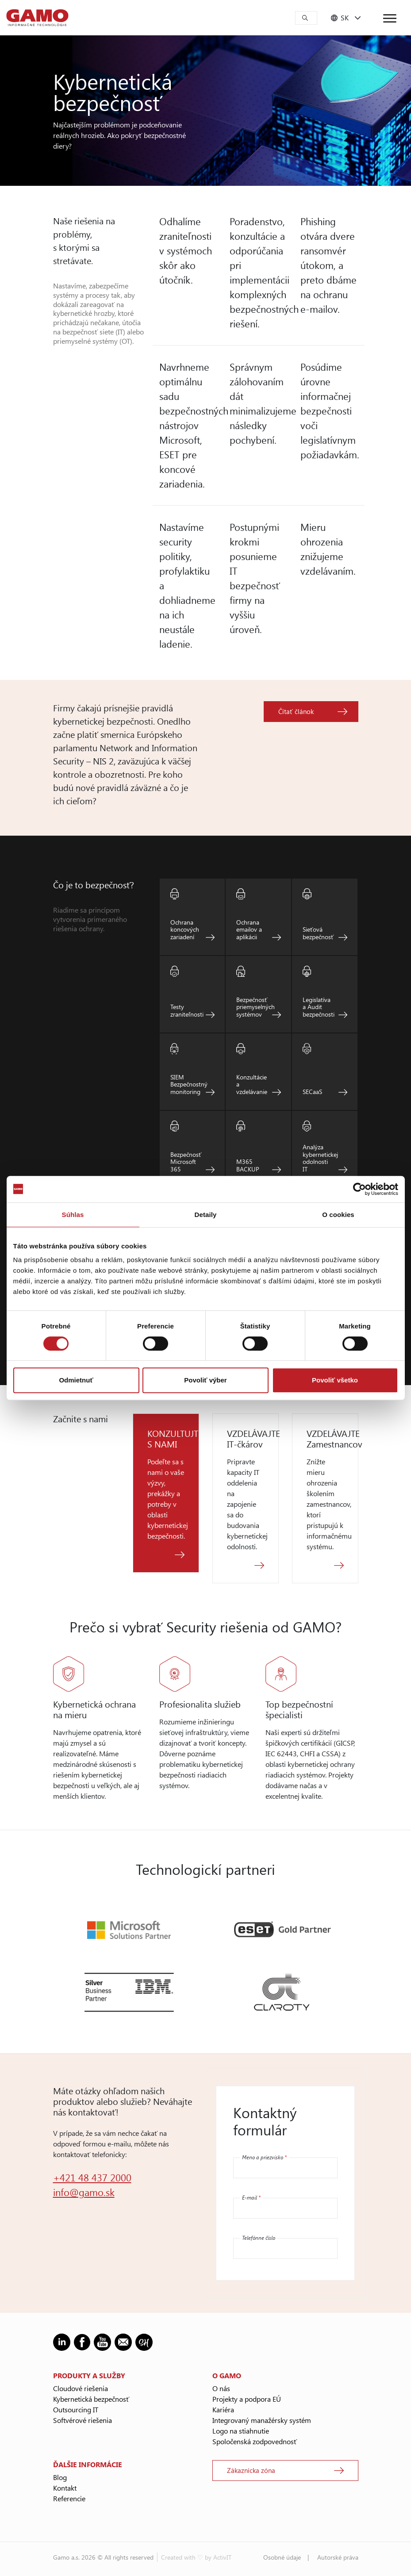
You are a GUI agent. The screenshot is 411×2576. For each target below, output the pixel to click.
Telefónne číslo (258, 2237)
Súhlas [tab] (73, 1214)
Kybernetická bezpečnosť (91, 2398)
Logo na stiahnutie (240, 2430)
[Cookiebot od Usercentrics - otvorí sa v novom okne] (359, 1189)
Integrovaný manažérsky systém (261, 2420)
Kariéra (223, 2409)
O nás (221, 2388)
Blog (60, 2477)
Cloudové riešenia (80, 2388)
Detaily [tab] (206, 1214)
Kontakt (65, 2487)
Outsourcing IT (75, 2409)
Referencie (69, 2498)
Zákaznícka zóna (251, 2470)
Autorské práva (337, 2557)
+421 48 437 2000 (92, 2177)
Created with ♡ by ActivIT (196, 2557)
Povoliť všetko (335, 1380)
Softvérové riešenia (82, 2420)
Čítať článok (296, 711)
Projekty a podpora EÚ (246, 2398)
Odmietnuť (76, 1380)
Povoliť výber (205, 1380)
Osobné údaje (282, 2557)
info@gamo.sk (84, 2192)
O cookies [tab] (338, 1214)
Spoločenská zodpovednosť (254, 2441)
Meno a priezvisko (264, 2157)
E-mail (251, 2197)
